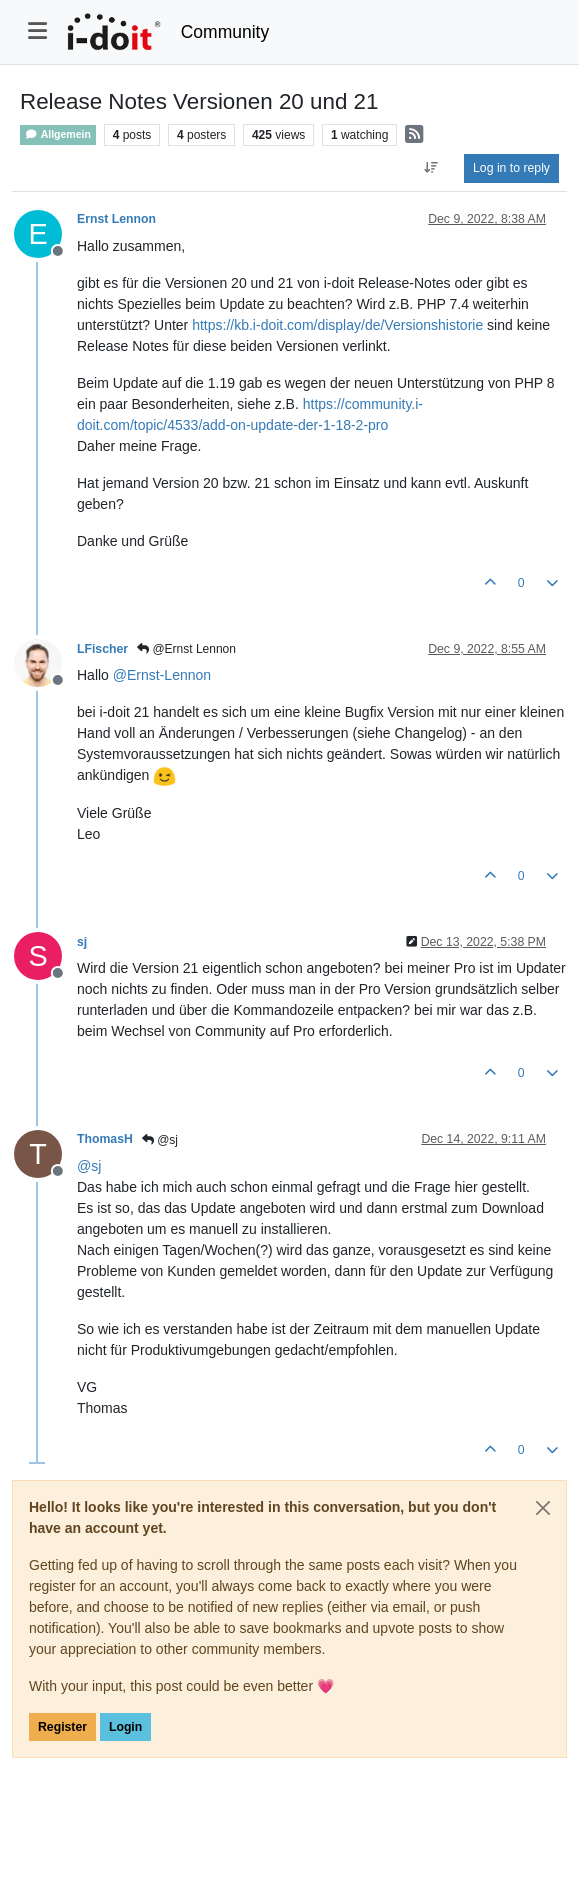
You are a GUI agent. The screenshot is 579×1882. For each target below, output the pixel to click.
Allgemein (58, 134)
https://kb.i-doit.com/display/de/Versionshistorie (337, 325)
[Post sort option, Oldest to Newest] (431, 168)
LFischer (102, 649)
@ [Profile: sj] (89, 1166)
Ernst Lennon (116, 219)
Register (62, 1727)
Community (225, 32)
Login (125, 1727)
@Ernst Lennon (186, 649)
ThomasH (105, 1139)
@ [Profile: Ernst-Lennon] (162, 675)
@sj (160, 1140)
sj (82, 942)
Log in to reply (511, 168)
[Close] (543, 1508)
